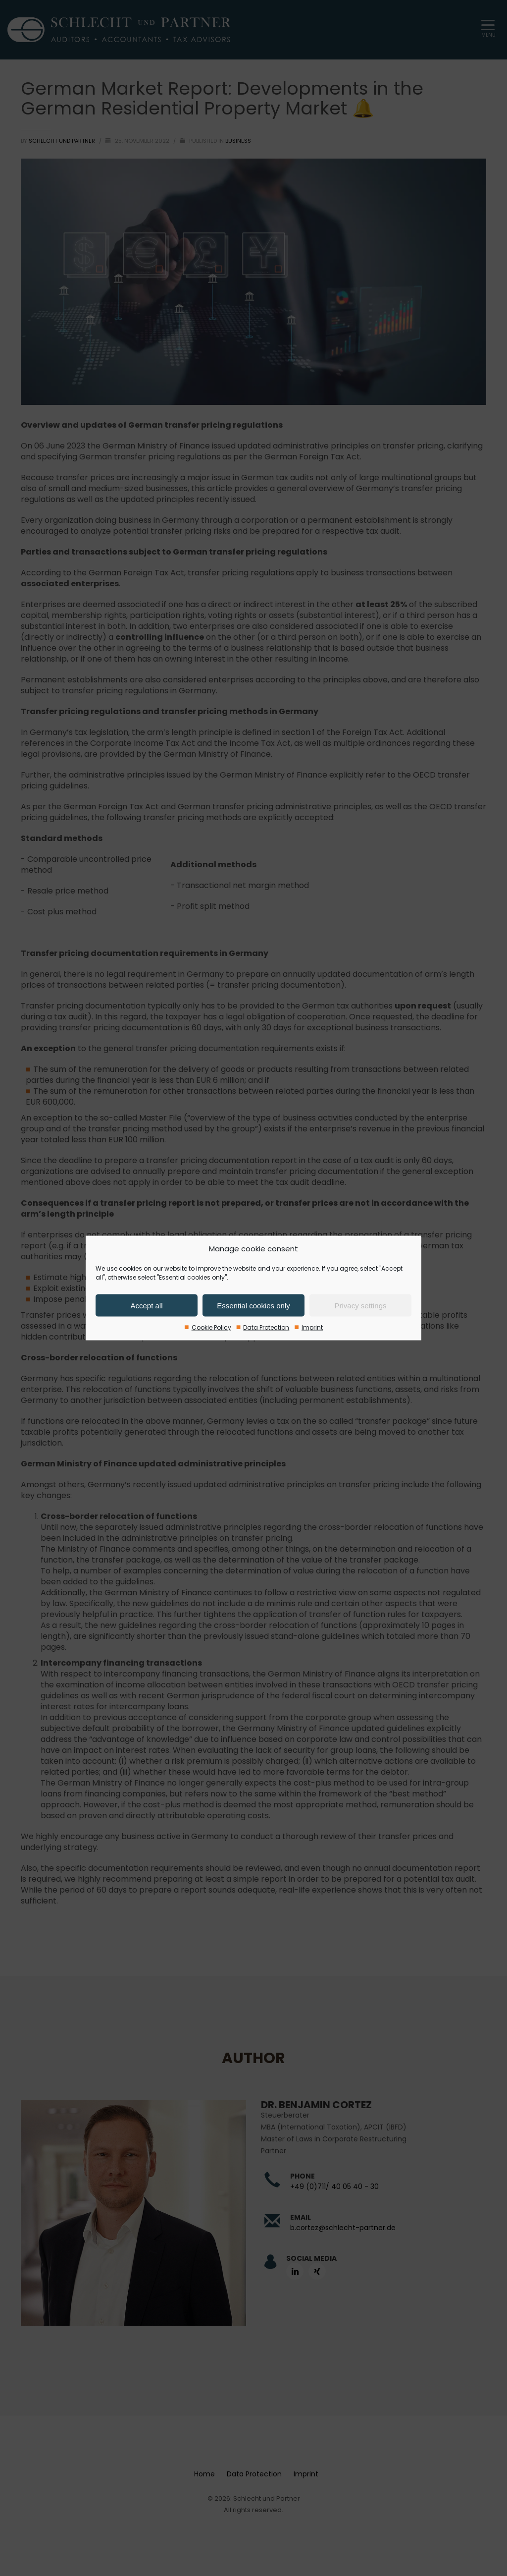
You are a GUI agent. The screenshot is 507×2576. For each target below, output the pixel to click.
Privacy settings (360, 1305)
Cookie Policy (211, 1327)
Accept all (146, 1305)
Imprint (312, 1327)
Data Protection (266, 1327)
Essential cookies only (253, 1305)
